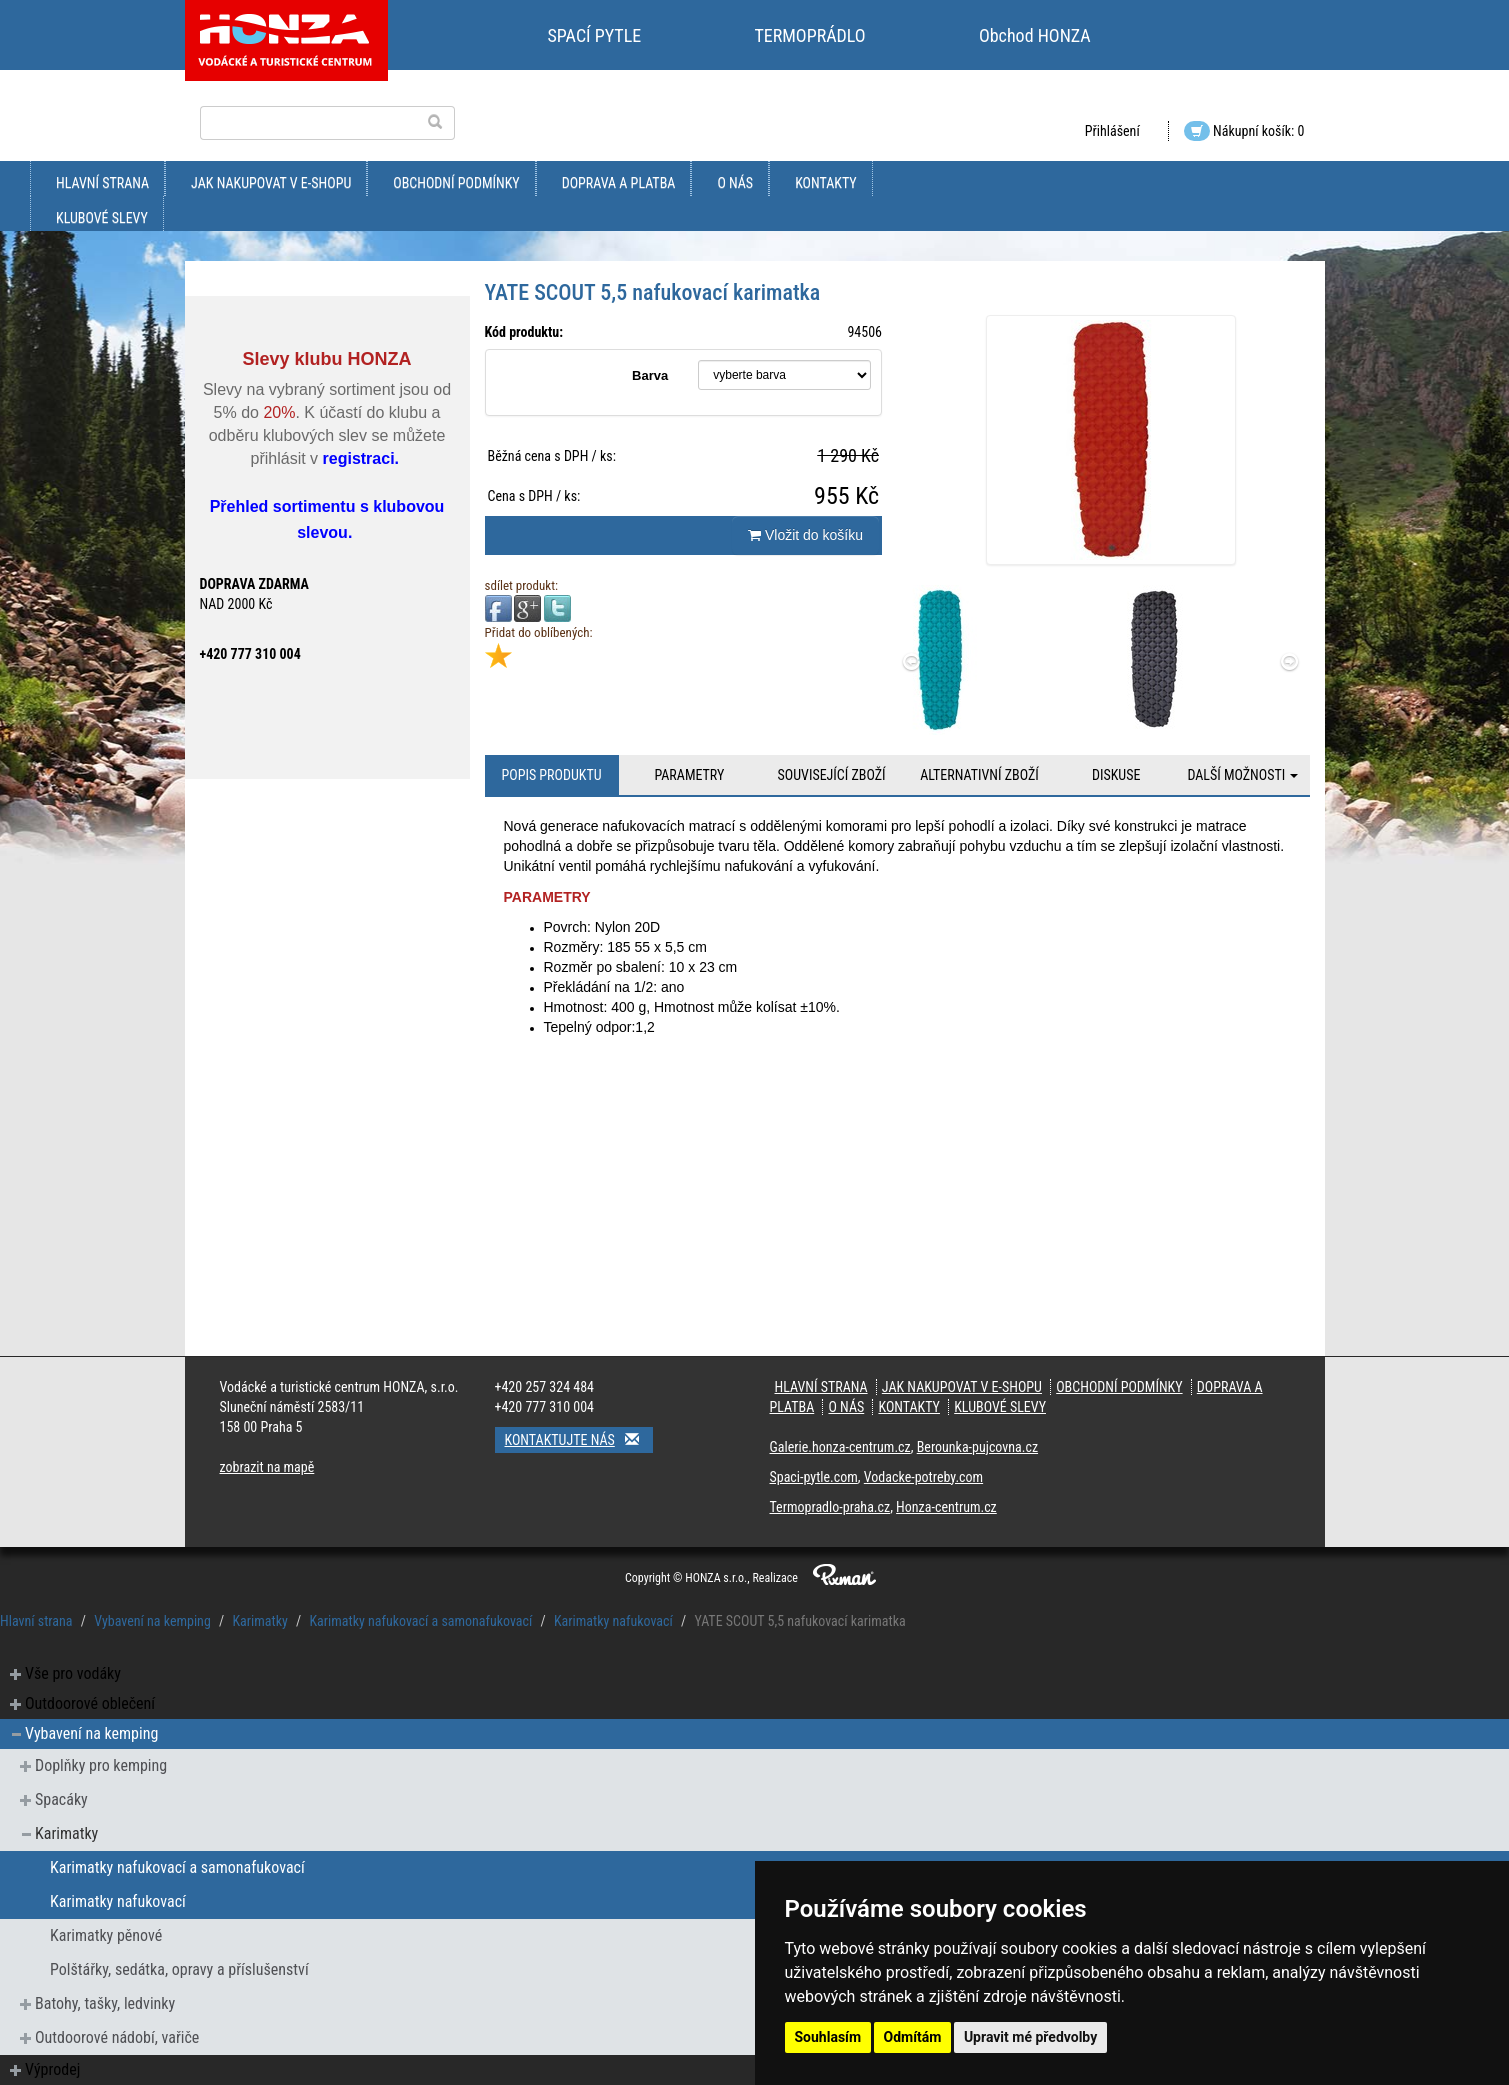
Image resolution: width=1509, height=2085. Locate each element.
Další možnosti (1242, 775)
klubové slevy (102, 218)
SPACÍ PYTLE (595, 35)
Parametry (689, 775)
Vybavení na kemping (152, 1621)
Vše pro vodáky (73, 1673)
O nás (735, 183)
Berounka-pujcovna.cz (977, 1447)
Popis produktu (551, 775)
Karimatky (259, 1621)
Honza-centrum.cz (946, 1507)
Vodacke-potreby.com (923, 1477)
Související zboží (832, 775)
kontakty (826, 183)
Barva (650, 375)
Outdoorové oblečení (90, 1703)
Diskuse (1116, 775)
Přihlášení (1112, 131)
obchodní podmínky (456, 183)
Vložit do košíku (805, 535)
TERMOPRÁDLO (809, 35)
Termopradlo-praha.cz (830, 1507)
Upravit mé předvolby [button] (1030, 2037)
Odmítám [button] (913, 2037)
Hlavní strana (102, 183)
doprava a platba (619, 183)
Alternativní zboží (979, 775)
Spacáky (61, 1799)
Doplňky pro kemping (101, 1765)
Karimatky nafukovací (613, 1621)
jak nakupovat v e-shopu (271, 183)
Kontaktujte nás (579, 1439)
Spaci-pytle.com (814, 1477)
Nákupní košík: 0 (1244, 131)
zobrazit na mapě (267, 1467)
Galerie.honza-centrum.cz (840, 1447)
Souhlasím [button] (828, 2037)
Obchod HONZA (1035, 35)
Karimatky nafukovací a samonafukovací (420, 1621)
